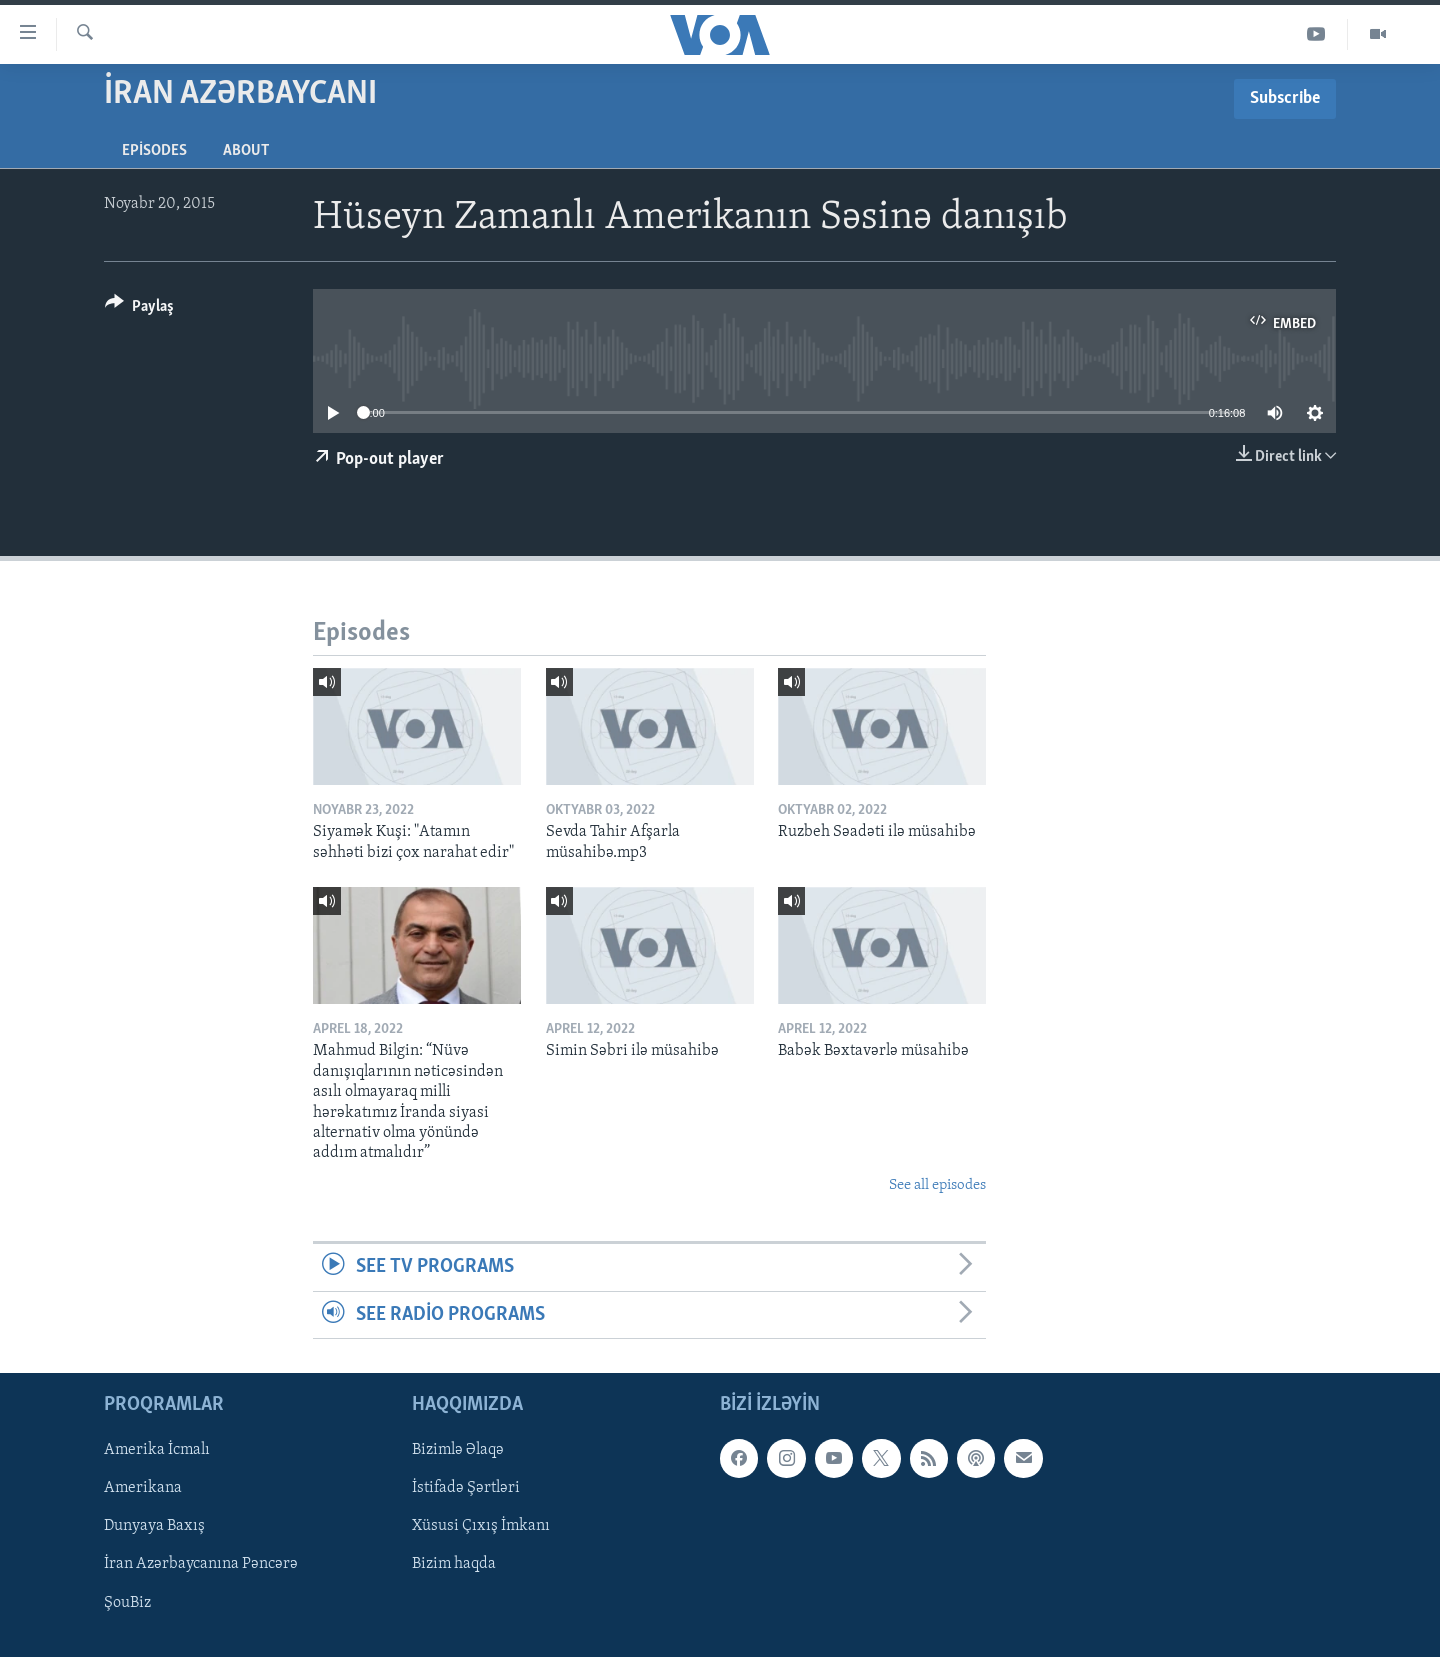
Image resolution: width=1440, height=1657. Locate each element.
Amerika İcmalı (157, 1450)
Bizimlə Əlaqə (458, 1450)
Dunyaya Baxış (154, 1526)
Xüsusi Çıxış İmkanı (481, 1526)
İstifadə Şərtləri (466, 1488)
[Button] (139, 309)
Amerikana (143, 1488)
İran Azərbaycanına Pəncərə (201, 1564)
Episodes (154, 151)
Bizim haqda (454, 1564)
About (246, 151)
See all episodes (937, 1185)
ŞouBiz (127, 1602)
